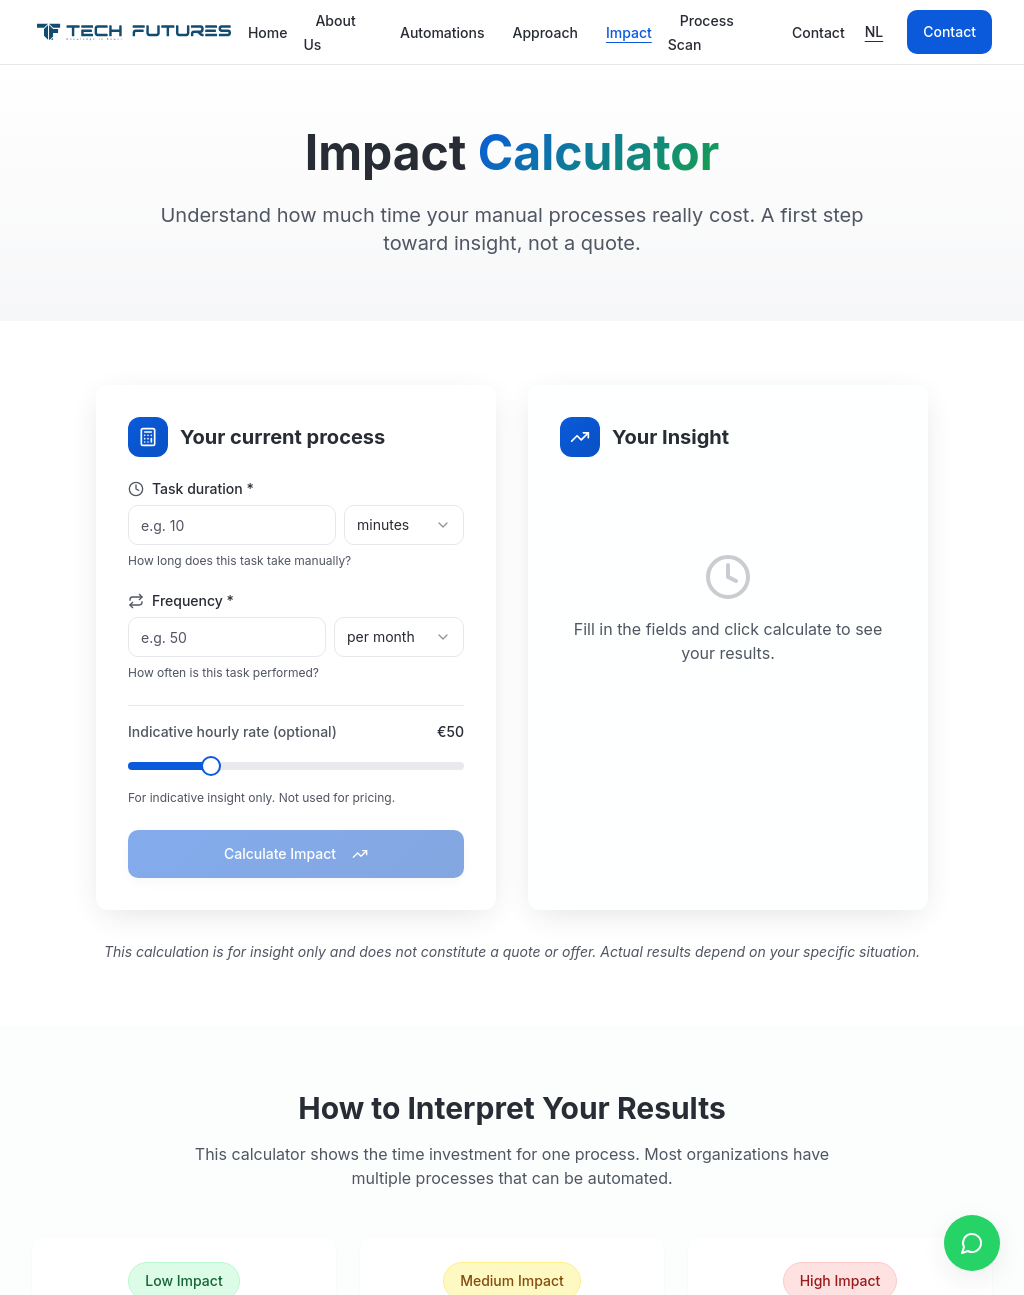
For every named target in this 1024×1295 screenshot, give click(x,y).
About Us (329, 32)
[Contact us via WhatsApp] (972, 1243)
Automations (442, 32)
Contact (818, 32)
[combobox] (404, 525)
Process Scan (701, 32)
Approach (544, 32)
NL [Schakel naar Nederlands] (874, 31)
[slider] (211, 766)
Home (268, 32)
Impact (629, 32)
